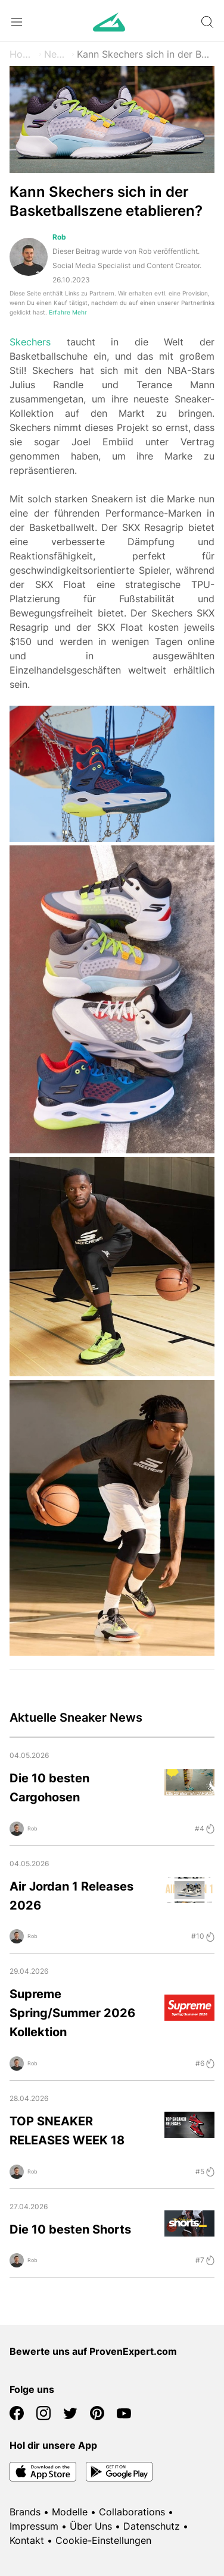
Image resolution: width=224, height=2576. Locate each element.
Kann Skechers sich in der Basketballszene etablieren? (145, 54)
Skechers (30, 342)
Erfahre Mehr (68, 312)
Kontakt (27, 2540)
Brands (25, 2512)
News (56, 54)
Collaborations (132, 2512)
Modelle (70, 2512)
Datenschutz (151, 2526)
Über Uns (91, 2526)
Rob (59, 236)
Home (23, 54)
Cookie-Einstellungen (103, 2540)
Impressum (34, 2526)
